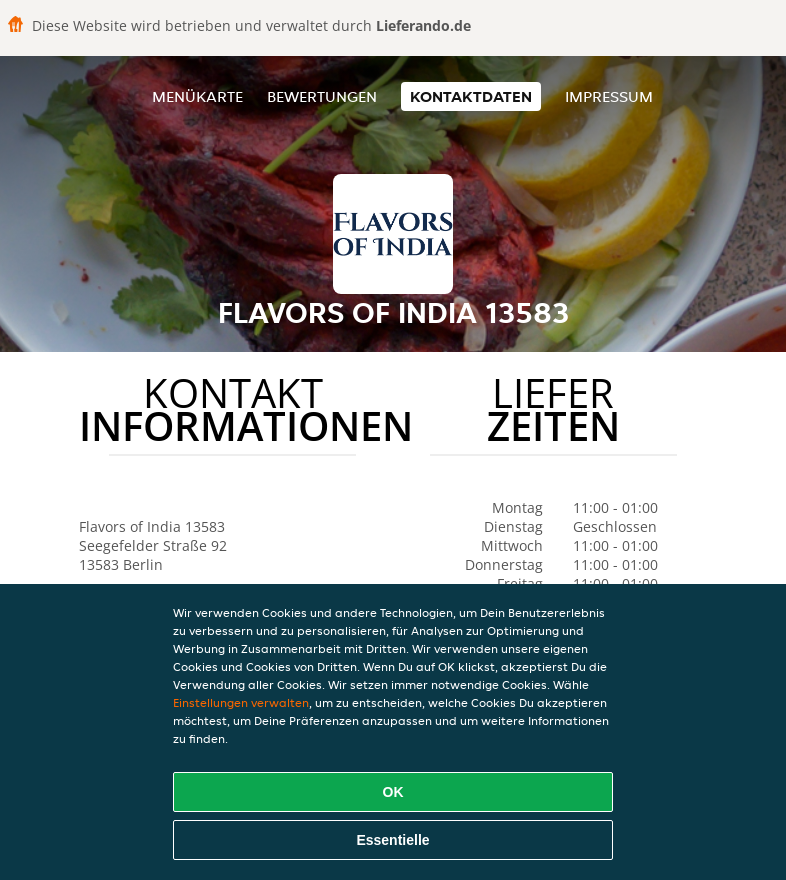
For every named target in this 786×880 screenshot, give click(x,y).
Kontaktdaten (471, 96)
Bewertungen (322, 96)
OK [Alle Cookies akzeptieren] (393, 792)
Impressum (609, 96)
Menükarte (197, 96)
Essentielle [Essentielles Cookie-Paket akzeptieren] (392, 840)
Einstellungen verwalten (241, 702)
